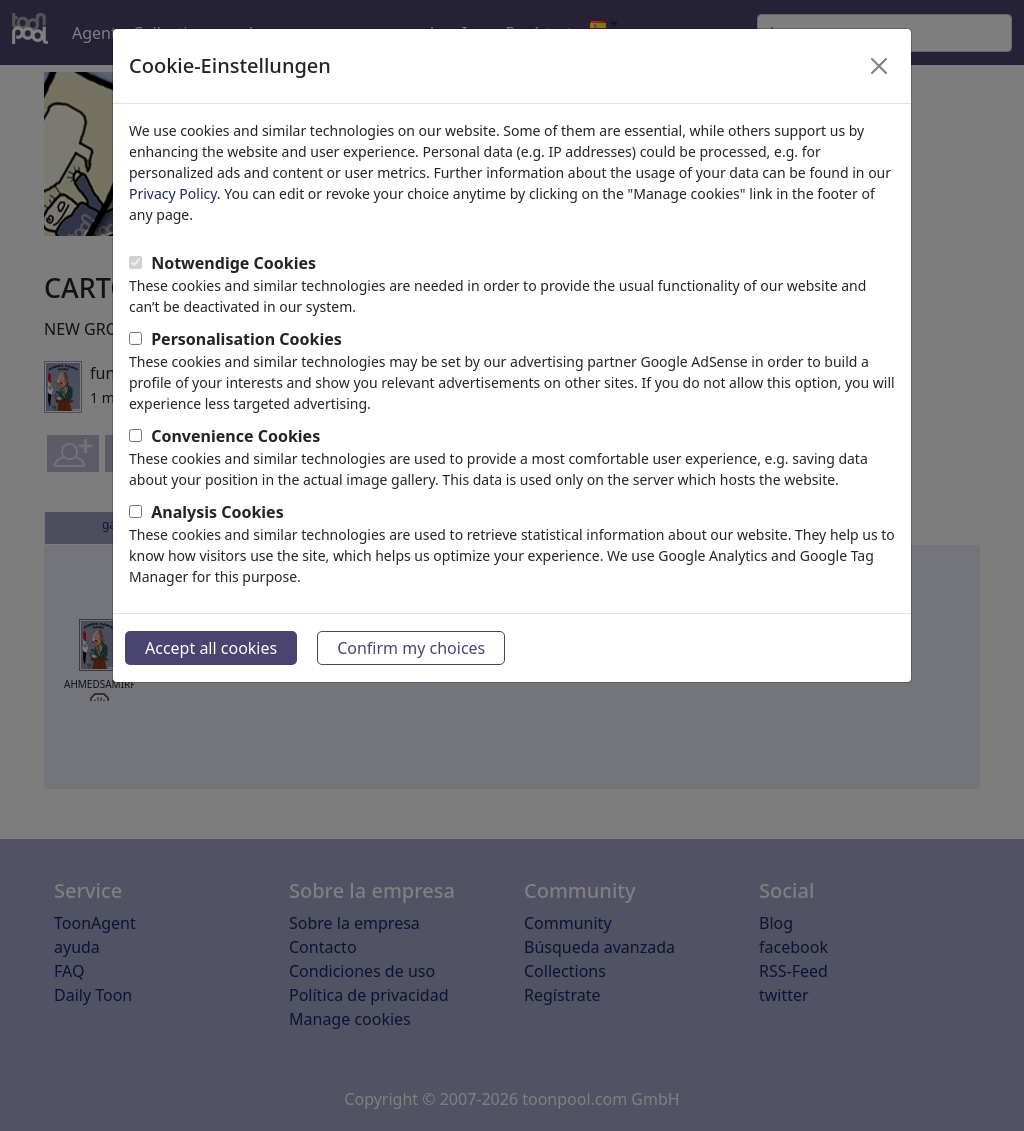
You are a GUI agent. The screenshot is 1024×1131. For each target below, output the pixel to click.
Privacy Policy (173, 193)
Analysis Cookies (217, 512)
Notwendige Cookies (233, 263)
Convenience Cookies (235, 436)
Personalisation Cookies (246, 339)
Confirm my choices (411, 648)
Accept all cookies (211, 648)
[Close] (879, 66)
